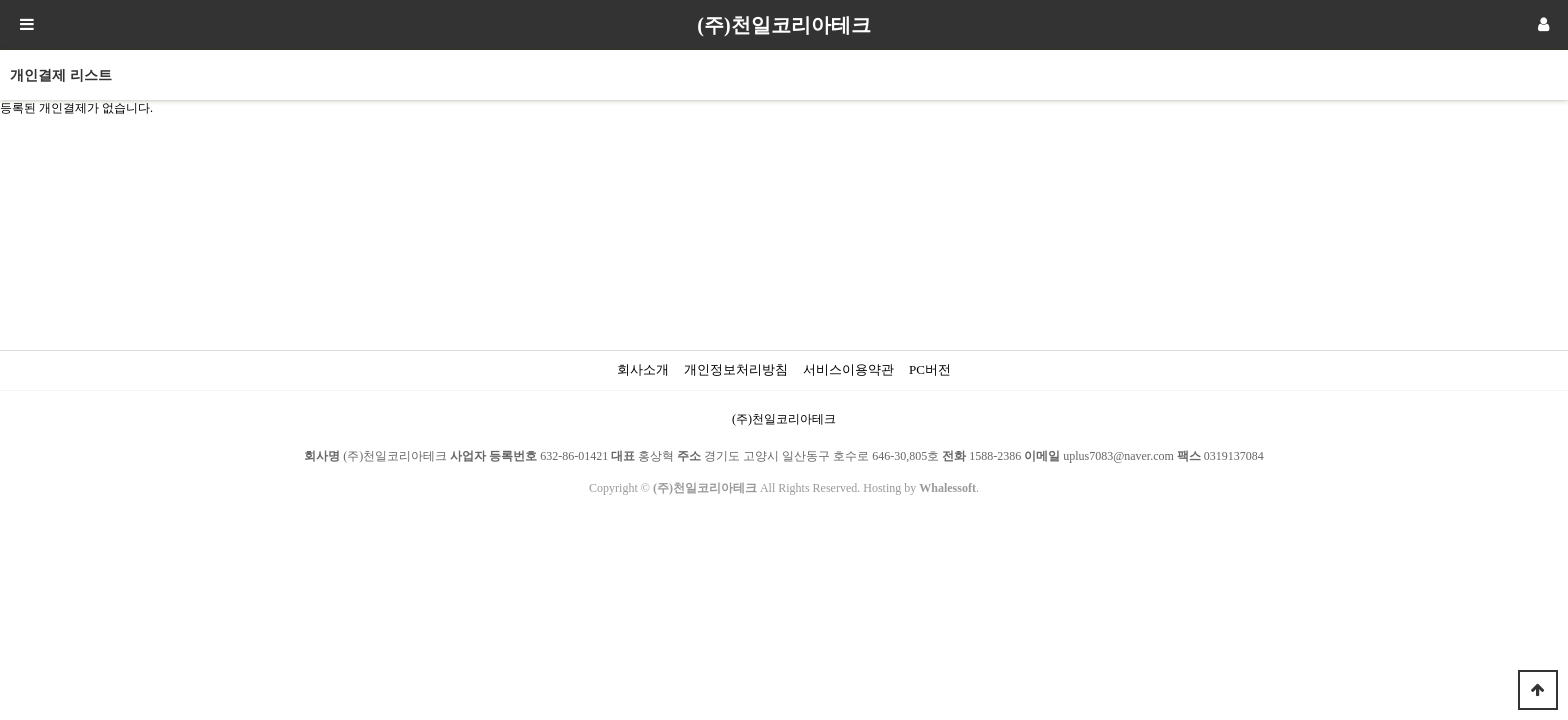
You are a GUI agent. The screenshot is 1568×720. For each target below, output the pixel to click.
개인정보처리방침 (736, 369)
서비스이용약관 (848, 369)
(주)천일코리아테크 (783, 25)
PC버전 (930, 369)
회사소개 (643, 369)
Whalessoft (947, 488)
